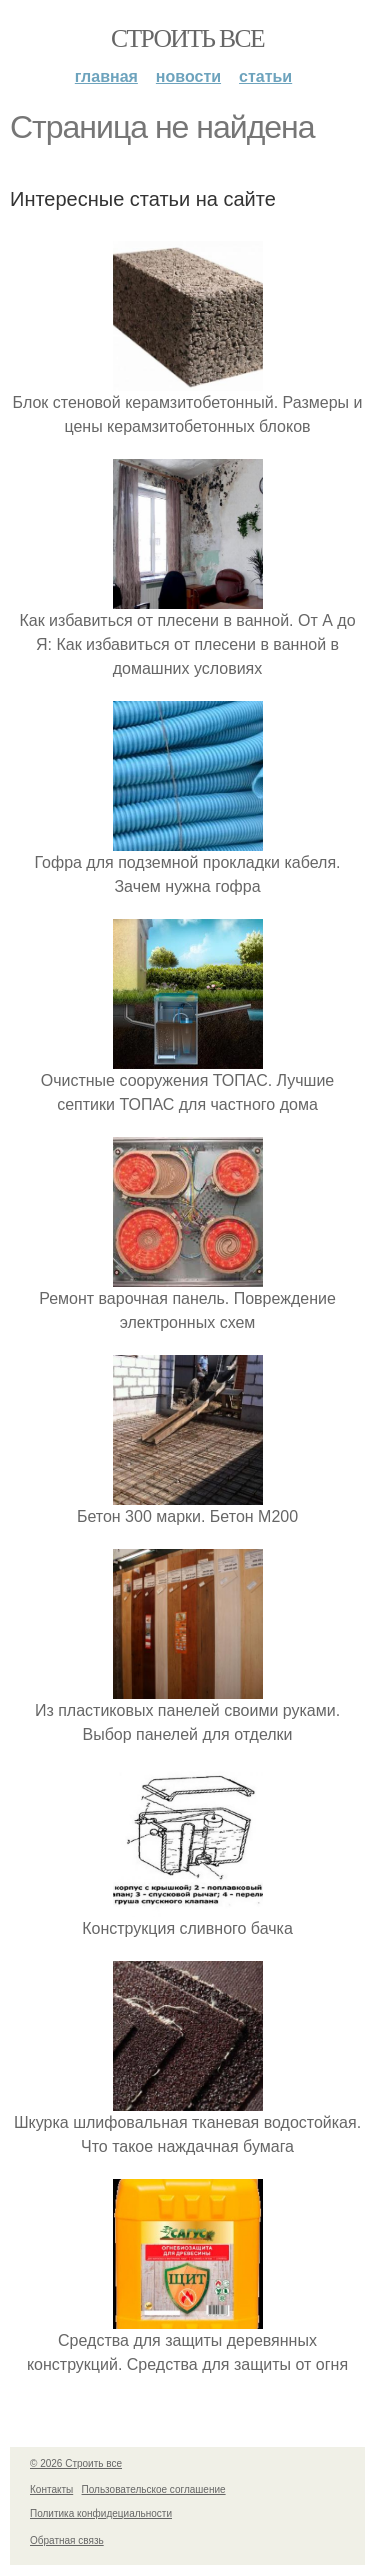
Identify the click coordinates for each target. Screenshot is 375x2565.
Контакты (51, 2489)
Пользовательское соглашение (154, 2489)
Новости (188, 76)
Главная (106, 76)
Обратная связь (67, 2540)
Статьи (265, 76)
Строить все (187, 38)
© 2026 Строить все (76, 2463)
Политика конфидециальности (101, 2513)
